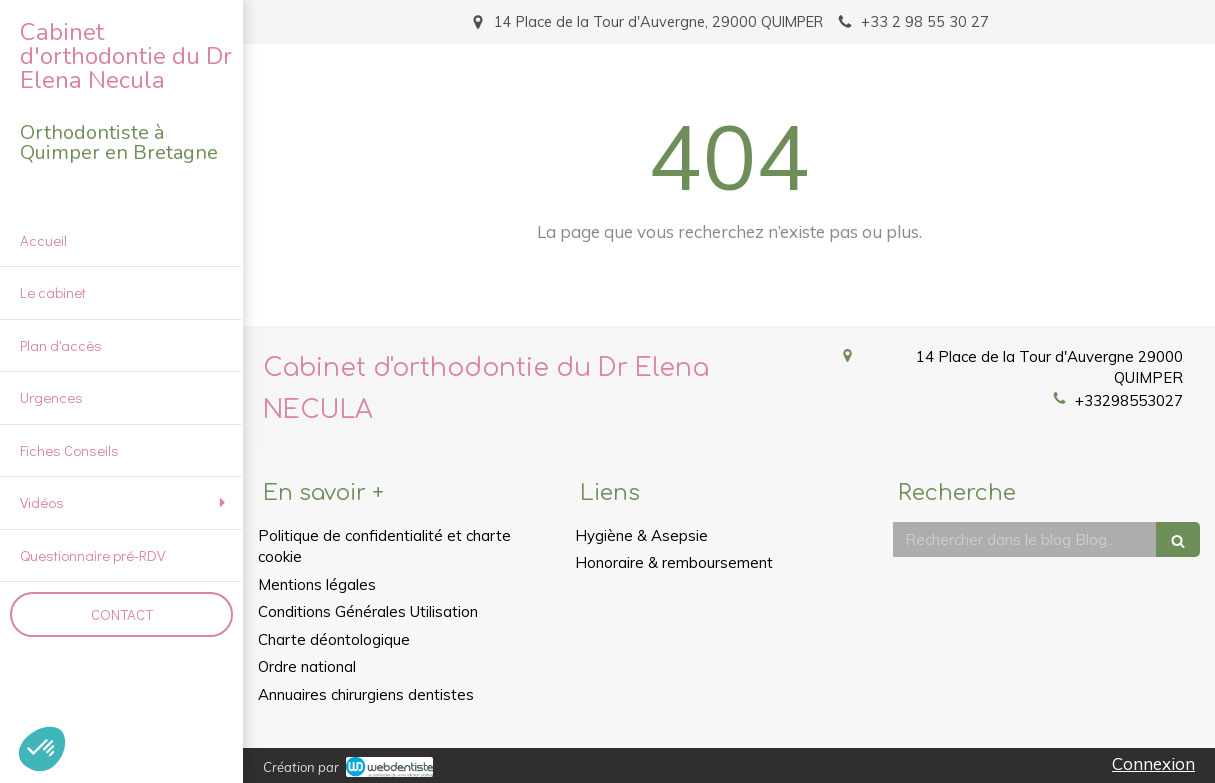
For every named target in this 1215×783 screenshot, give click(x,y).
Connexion (1153, 763)
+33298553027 (1129, 400)
